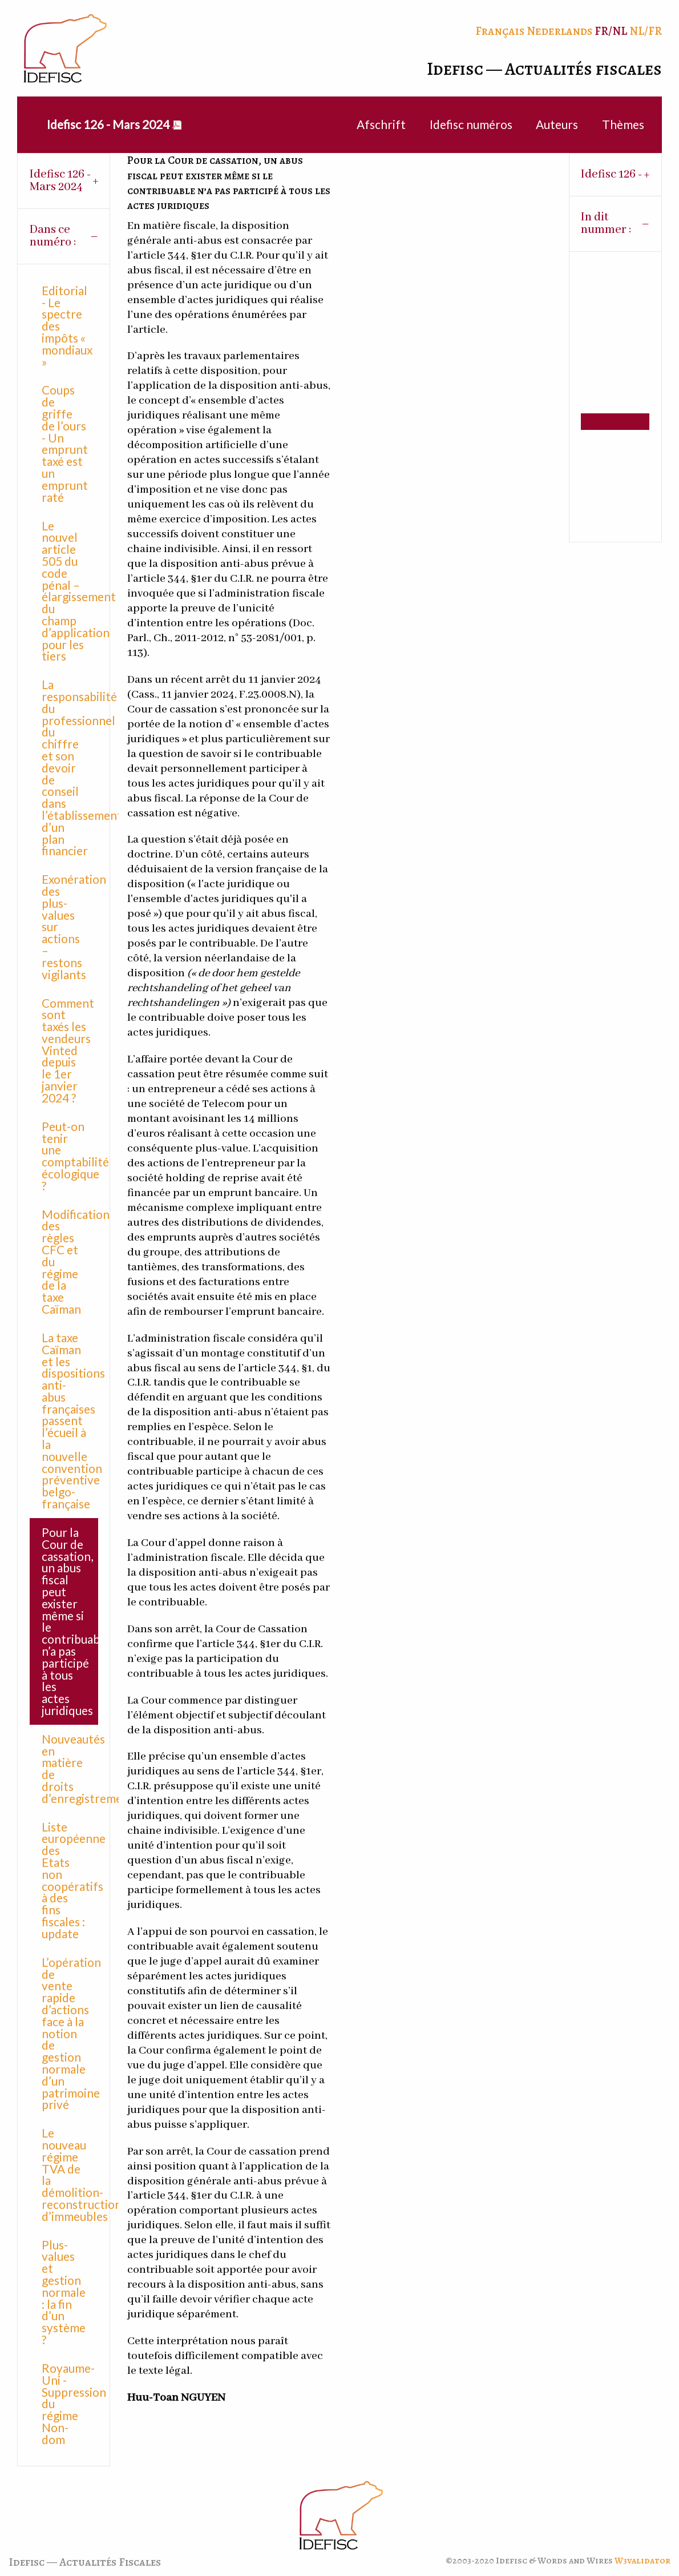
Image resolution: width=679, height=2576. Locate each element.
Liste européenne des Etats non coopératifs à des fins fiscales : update (70, 1880)
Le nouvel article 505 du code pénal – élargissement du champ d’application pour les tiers (70, 590)
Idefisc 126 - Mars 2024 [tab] (60, 180)
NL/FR (645, 31)
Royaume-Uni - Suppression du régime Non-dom (70, 2403)
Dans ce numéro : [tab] (53, 236)
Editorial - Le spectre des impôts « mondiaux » (67, 326)
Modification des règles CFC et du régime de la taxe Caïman (70, 1261)
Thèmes (623, 124)
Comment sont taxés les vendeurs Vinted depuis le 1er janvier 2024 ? (68, 1050)
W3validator (642, 2560)
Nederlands (559, 31)
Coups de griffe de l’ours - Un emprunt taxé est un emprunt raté (65, 443)
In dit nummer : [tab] (606, 223)
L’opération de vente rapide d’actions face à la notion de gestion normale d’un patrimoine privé (70, 2033)
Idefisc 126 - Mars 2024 (108, 124)
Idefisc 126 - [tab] (611, 174)
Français (499, 31)
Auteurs (557, 124)
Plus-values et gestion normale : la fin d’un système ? (64, 2291)
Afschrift (381, 124)
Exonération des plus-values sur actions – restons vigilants (70, 926)
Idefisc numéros (471, 124)
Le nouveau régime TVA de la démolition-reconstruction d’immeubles (70, 2174)
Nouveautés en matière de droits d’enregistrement (70, 1768)
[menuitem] (108, 124)
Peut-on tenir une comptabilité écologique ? (70, 1156)
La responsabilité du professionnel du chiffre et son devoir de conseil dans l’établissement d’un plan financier (70, 767)
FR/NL (611, 31)
